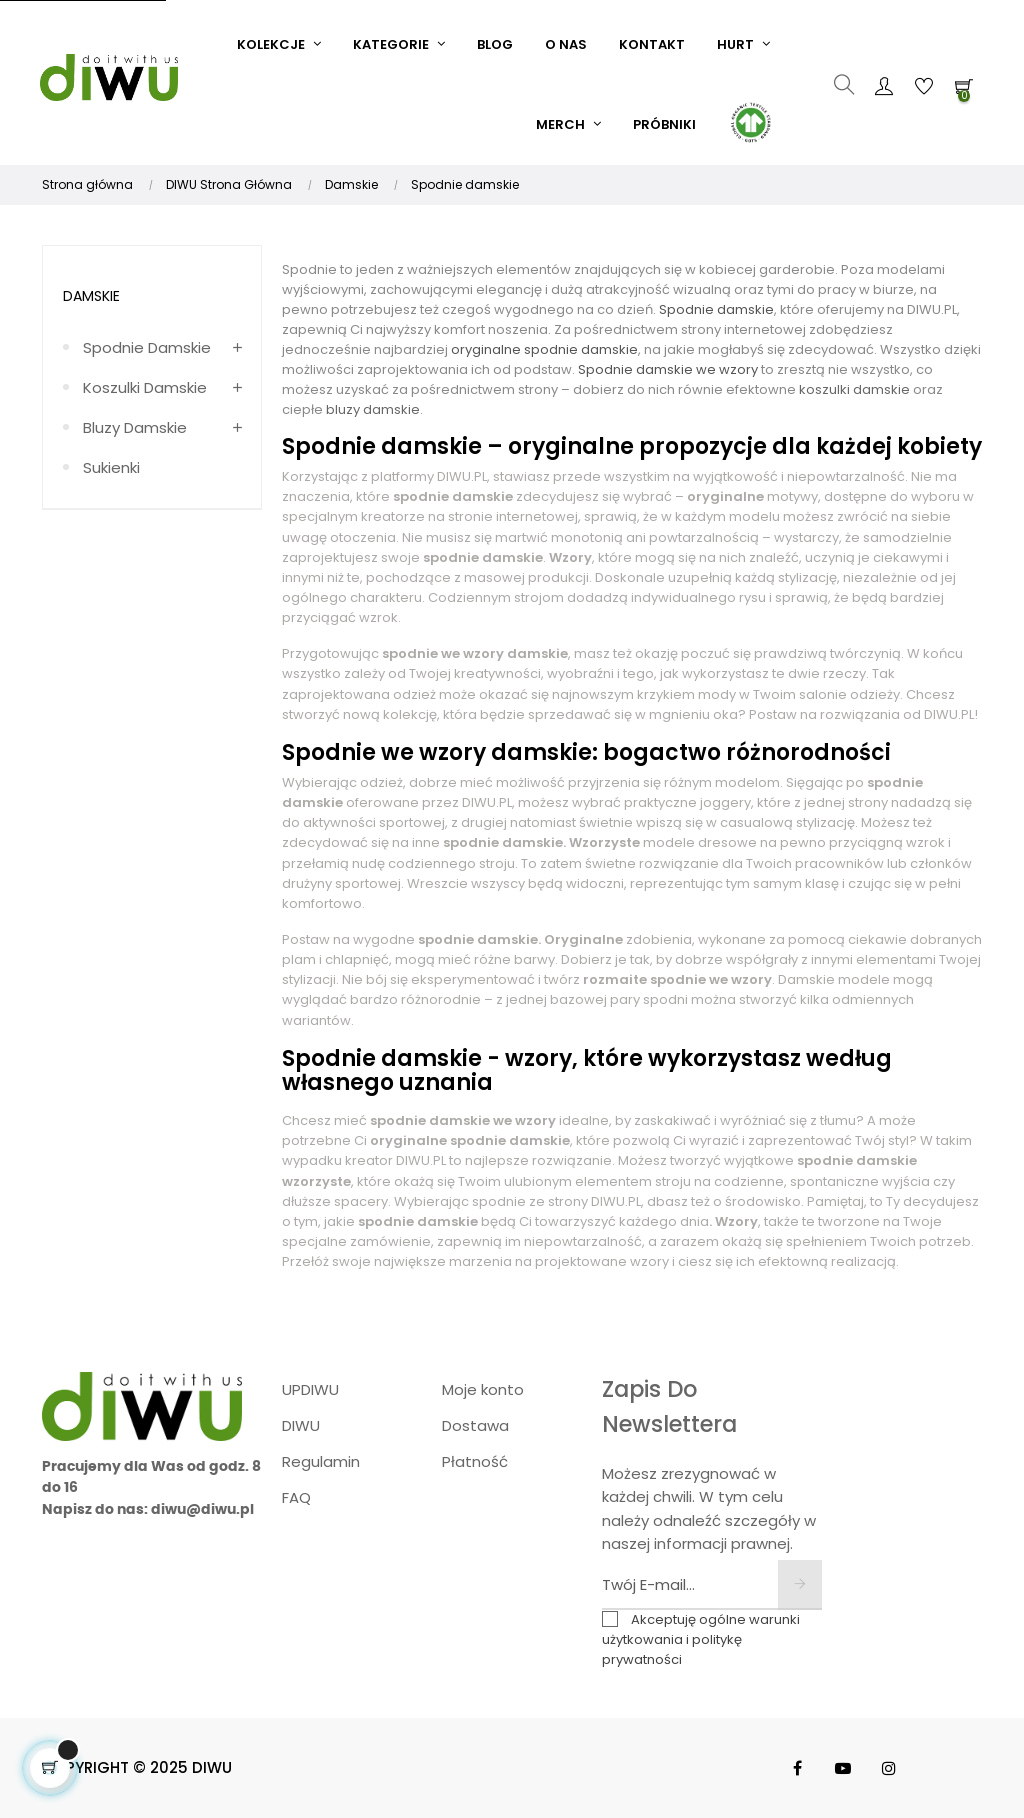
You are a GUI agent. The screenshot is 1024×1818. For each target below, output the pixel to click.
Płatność (475, 1461)
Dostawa (475, 1425)
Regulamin (321, 1461)
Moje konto (483, 1389)
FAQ (296, 1497)
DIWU (301, 1425)
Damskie (91, 296)
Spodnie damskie (147, 347)
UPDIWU (310, 1389)
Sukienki (111, 467)
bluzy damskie (371, 409)
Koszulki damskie (145, 387)
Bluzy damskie (135, 427)
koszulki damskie (853, 389)
